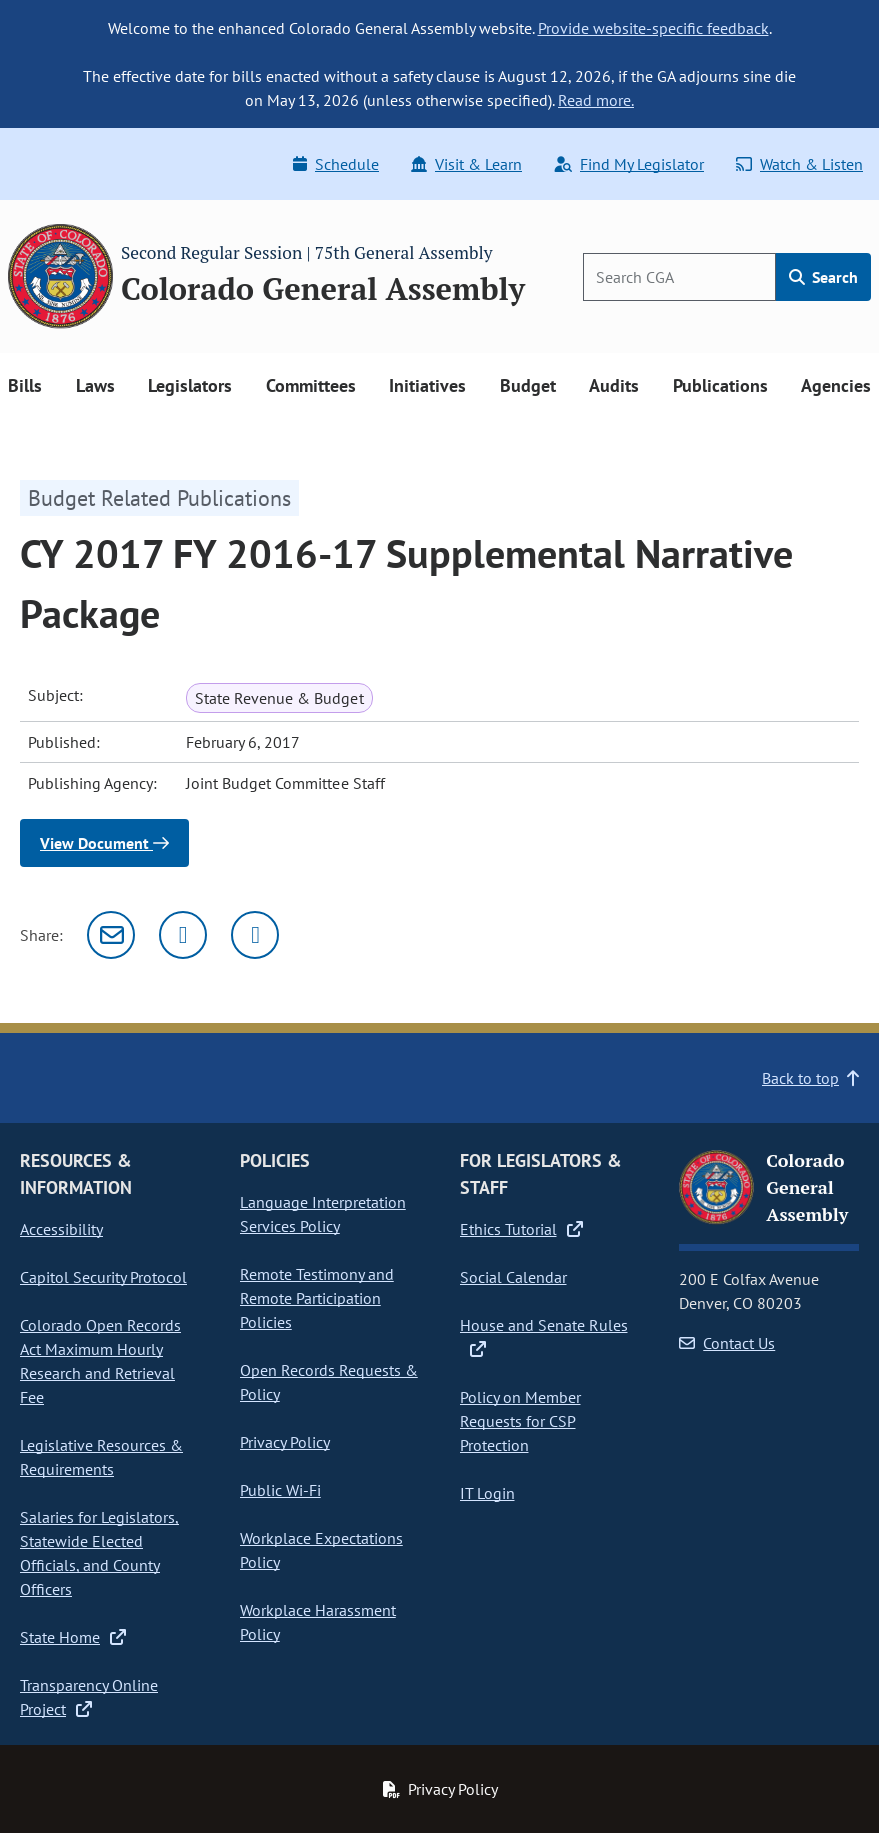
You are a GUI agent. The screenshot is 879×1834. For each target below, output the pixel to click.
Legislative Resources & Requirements (101, 1457)
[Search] (679, 277)
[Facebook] (255, 935)
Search (823, 277)
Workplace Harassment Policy (318, 1622)
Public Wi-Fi (280, 1490)
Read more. (596, 100)
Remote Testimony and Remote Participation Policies (317, 1298)
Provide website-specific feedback (653, 28)
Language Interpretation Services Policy (323, 1214)
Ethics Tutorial (521, 1229)
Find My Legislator (629, 164)
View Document (104, 843)
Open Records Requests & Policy (329, 1382)
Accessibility (61, 1229)
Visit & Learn (466, 164)
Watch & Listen (799, 164)
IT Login (487, 1493)
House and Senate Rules (544, 1336)
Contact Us (727, 1343)
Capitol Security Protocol (103, 1277)
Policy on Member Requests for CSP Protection (520, 1421)
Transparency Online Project (89, 1697)
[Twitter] (183, 935)
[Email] (111, 935)
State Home (73, 1637)
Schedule (336, 164)
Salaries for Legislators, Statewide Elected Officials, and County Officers (99, 1553)
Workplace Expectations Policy (321, 1550)
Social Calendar (513, 1277)
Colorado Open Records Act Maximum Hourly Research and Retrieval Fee (100, 1361)
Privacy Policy (285, 1442)
